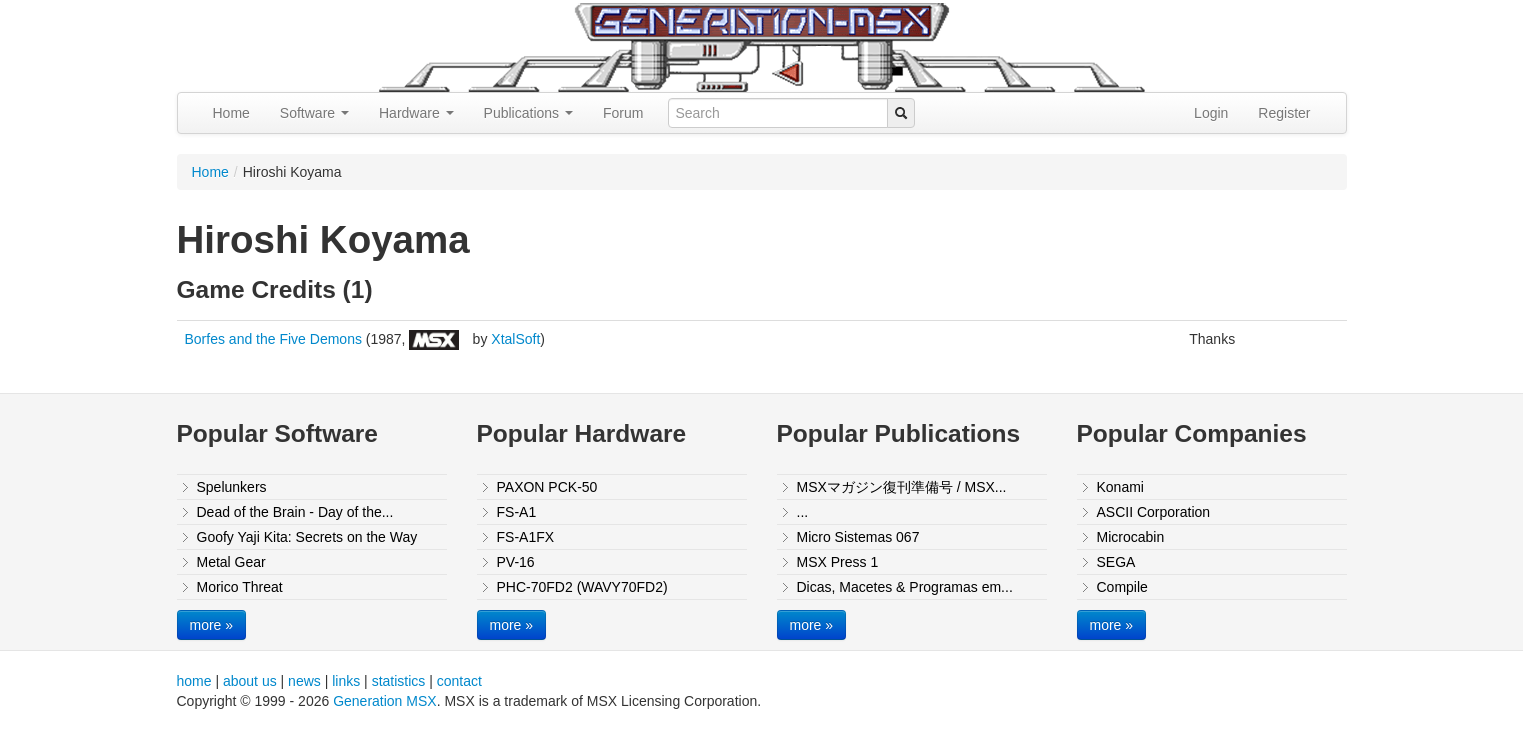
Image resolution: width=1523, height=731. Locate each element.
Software (314, 113)
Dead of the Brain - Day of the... (295, 512)
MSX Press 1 (838, 562)
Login (1211, 113)
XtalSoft (515, 339)
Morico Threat (240, 587)
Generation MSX (385, 701)
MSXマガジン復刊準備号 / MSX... (902, 487)
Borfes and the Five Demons (273, 339)
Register (1284, 113)
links (346, 681)
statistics (399, 681)
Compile (1122, 587)
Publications (528, 113)
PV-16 (516, 562)
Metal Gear (231, 562)
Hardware (416, 113)
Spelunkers (232, 487)
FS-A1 (517, 512)
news (304, 681)
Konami (1120, 487)
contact (459, 681)
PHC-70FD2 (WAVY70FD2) (582, 587)
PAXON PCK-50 (547, 487)
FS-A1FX (526, 537)
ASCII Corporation (1154, 512)
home (194, 681)
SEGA (1116, 562)
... (803, 512)
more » (212, 625)
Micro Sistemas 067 (858, 537)
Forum (623, 113)
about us (250, 681)
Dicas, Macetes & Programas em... (905, 587)
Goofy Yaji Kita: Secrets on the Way (307, 537)
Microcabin (1131, 537)
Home (231, 113)
